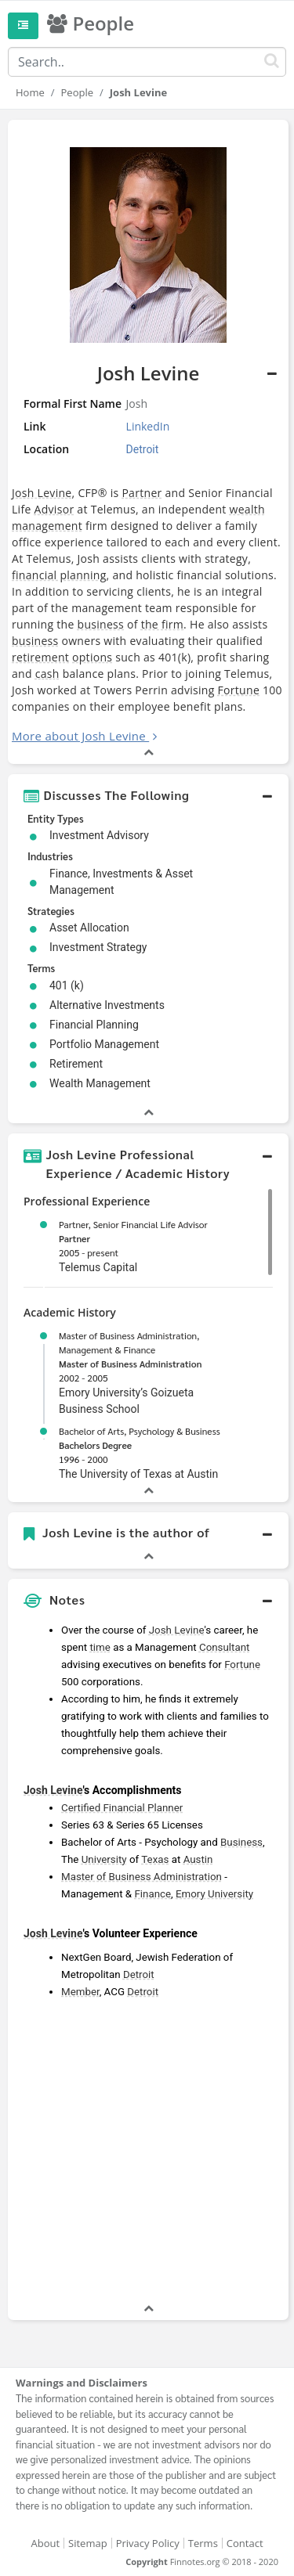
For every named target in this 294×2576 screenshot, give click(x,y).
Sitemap (87, 2543)
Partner (142, 492)
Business (241, 1842)
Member (80, 1992)
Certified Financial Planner (122, 1808)
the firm (162, 624)
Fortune (239, 690)
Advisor (54, 509)
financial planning (59, 574)
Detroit (138, 1974)
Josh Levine (42, 492)
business (101, 624)
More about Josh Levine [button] (79, 736)
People (77, 92)
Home (30, 92)
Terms (203, 2543)
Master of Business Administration (130, 1363)
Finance (152, 1894)
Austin (198, 1859)
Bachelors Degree (95, 1445)
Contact (245, 2543)
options (92, 657)
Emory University (214, 1894)
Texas (155, 1859)
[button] (148, 795)
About (45, 2543)
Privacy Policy (148, 2543)
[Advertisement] (147, 2153)
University (104, 1859)
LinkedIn (148, 426)
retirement (40, 657)
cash (47, 673)
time (99, 1647)
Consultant (224, 1647)
